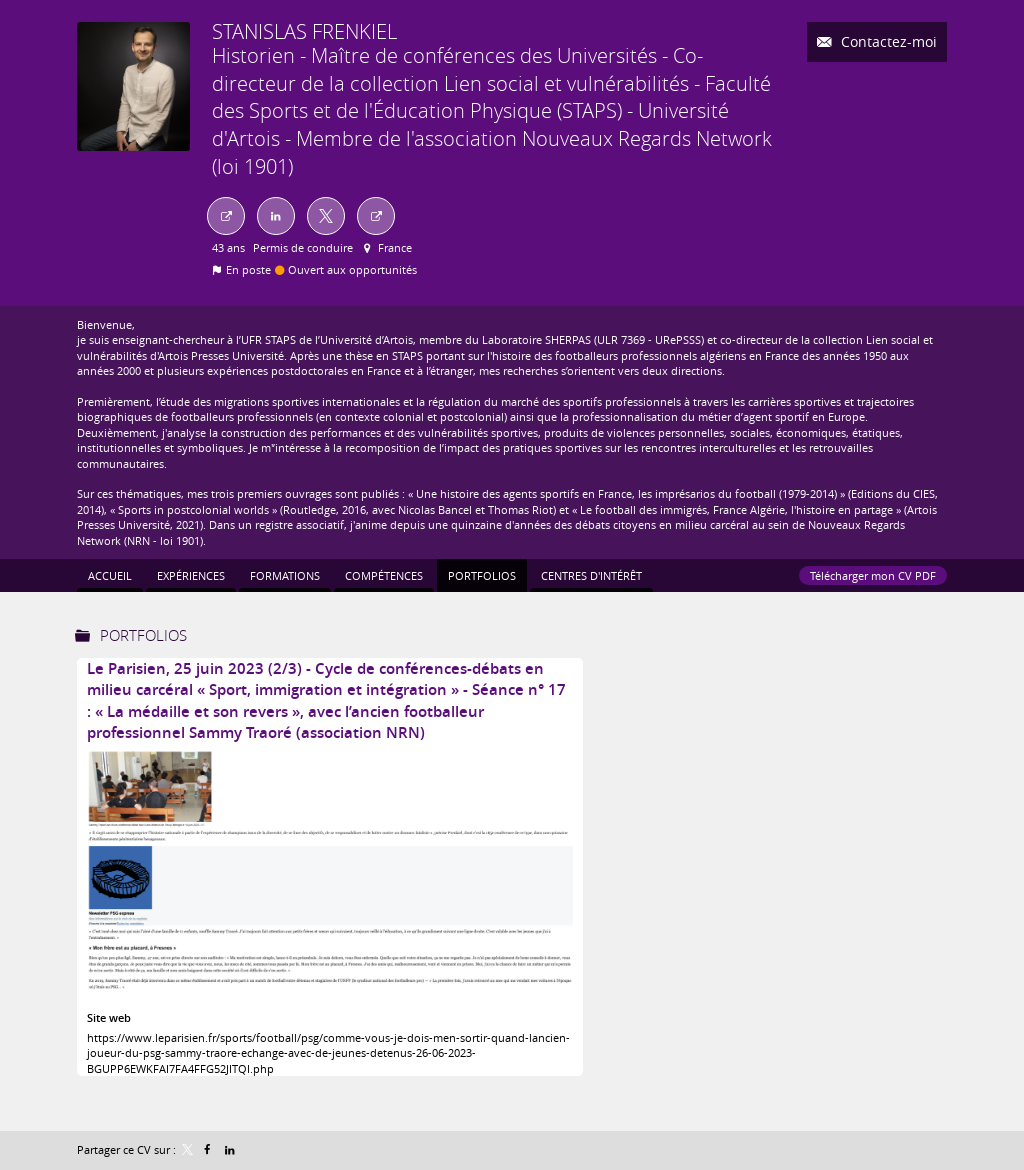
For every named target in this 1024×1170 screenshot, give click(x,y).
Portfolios (143, 635)
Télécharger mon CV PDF (873, 575)
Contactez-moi (887, 41)
